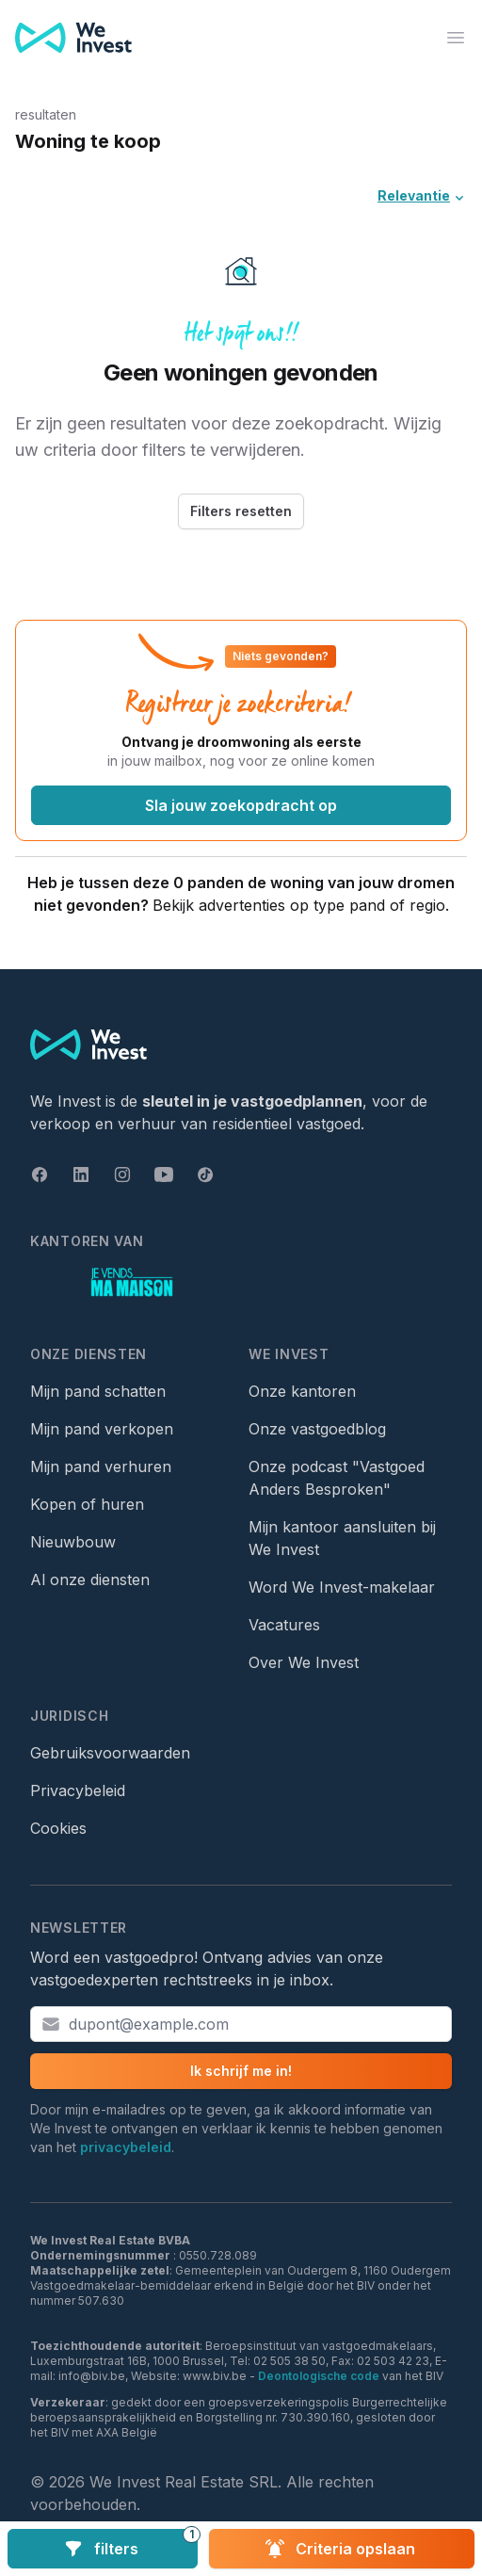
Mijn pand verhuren (100, 1466)
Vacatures (284, 1624)
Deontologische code (318, 2376)
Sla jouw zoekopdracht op (241, 805)
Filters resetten (241, 511)
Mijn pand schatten (98, 1391)
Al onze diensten (90, 1579)
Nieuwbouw (73, 1541)
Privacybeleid (77, 1790)
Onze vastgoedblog (317, 1428)
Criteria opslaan (340, 2548)
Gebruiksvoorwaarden (110, 1752)
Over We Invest (304, 1662)
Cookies (58, 1828)
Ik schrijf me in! (241, 2071)
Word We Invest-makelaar (342, 1587)
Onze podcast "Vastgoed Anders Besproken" (337, 1478)
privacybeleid (125, 2147)
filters (131, 2543)
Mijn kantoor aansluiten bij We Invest (342, 1538)
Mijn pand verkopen (101, 1428)
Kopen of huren (87, 1504)
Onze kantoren (302, 1391)
